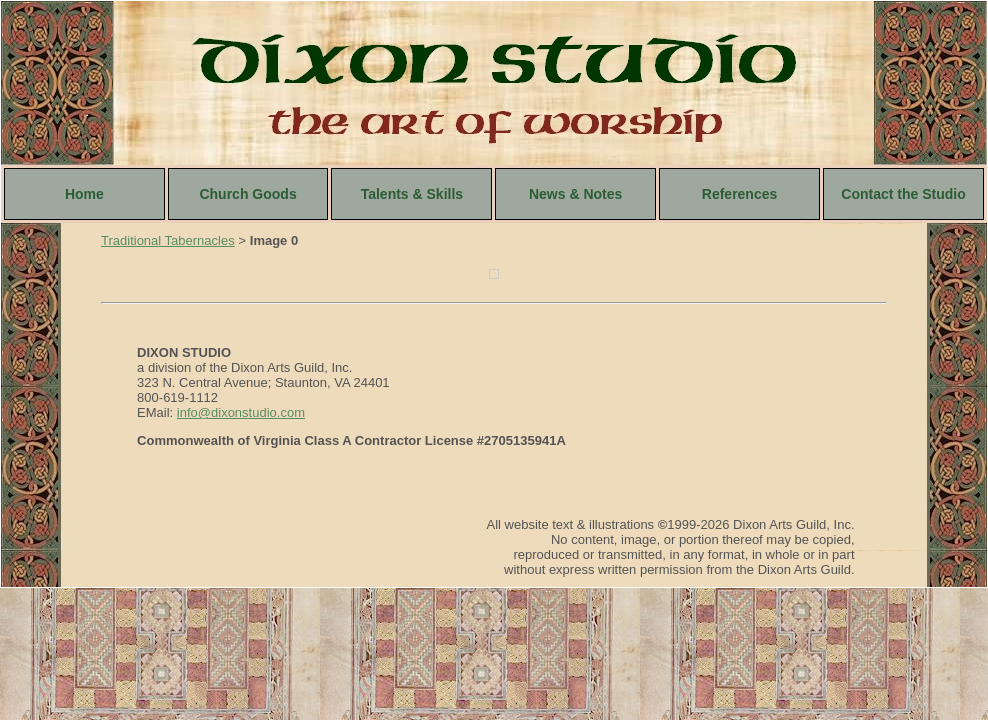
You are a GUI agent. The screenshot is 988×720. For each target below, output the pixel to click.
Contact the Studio (903, 194)
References (740, 194)
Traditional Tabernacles (168, 240)
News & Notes (575, 194)
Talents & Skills (412, 194)
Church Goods (247, 194)
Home (84, 194)
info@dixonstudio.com (241, 412)
